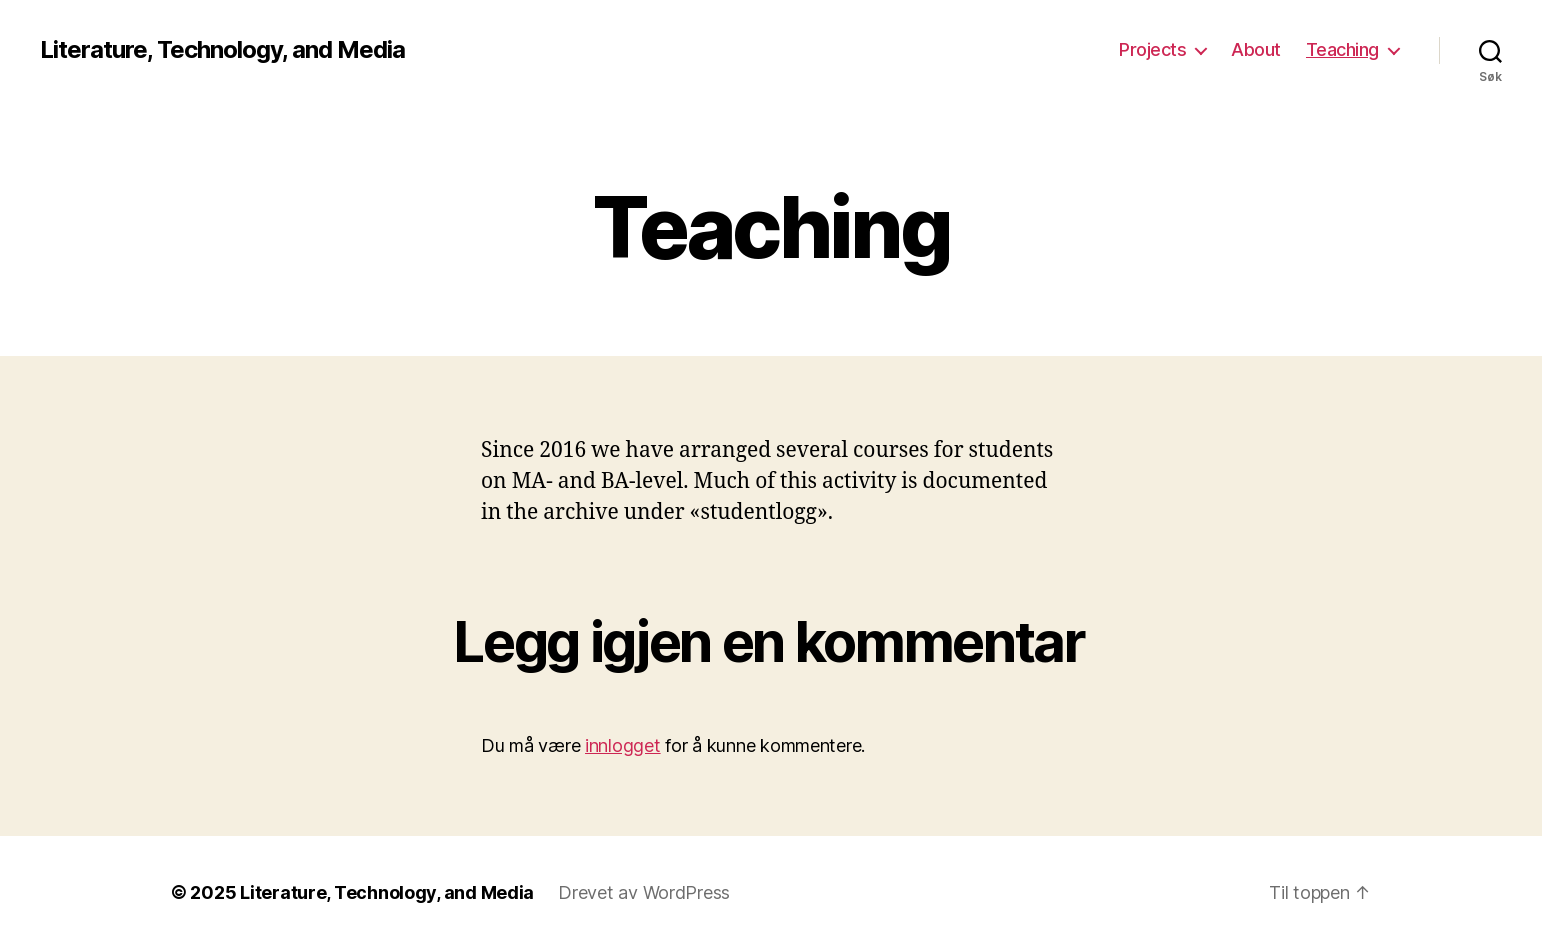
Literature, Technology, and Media (222, 50)
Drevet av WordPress (644, 892)
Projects (1152, 49)
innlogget (623, 745)
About (1256, 49)
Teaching (1342, 49)
